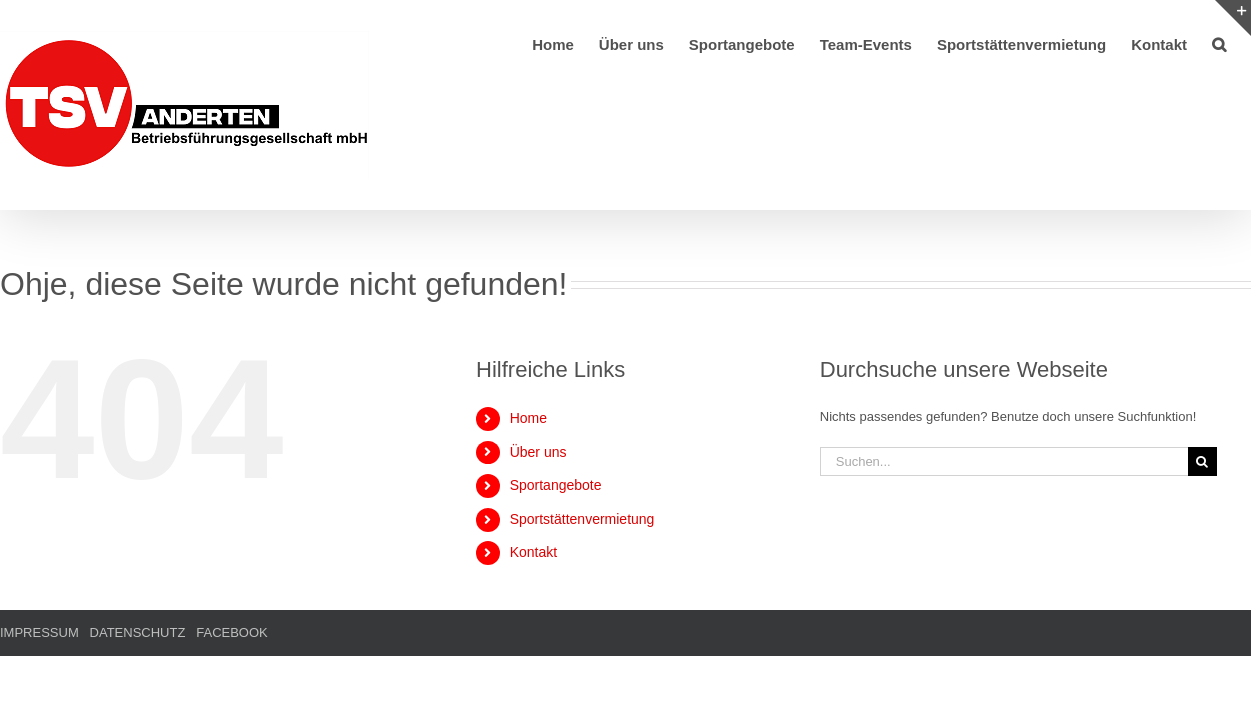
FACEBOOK (232, 632)
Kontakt (533, 552)
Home (528, 418)
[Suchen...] (1004, 461)
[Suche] (1202, 461)
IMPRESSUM (39, 632)
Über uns (538, 452)
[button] (1244, 43)
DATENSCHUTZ (138, 632)
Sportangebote (556, 485)
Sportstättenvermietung (582, 519)
